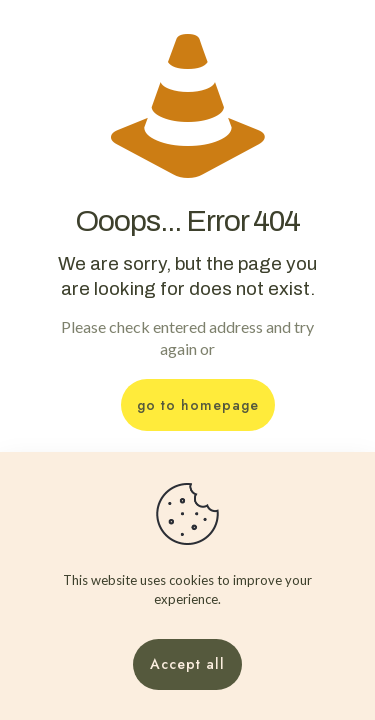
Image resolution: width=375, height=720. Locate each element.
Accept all (187, 664)
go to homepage (198, 405)
